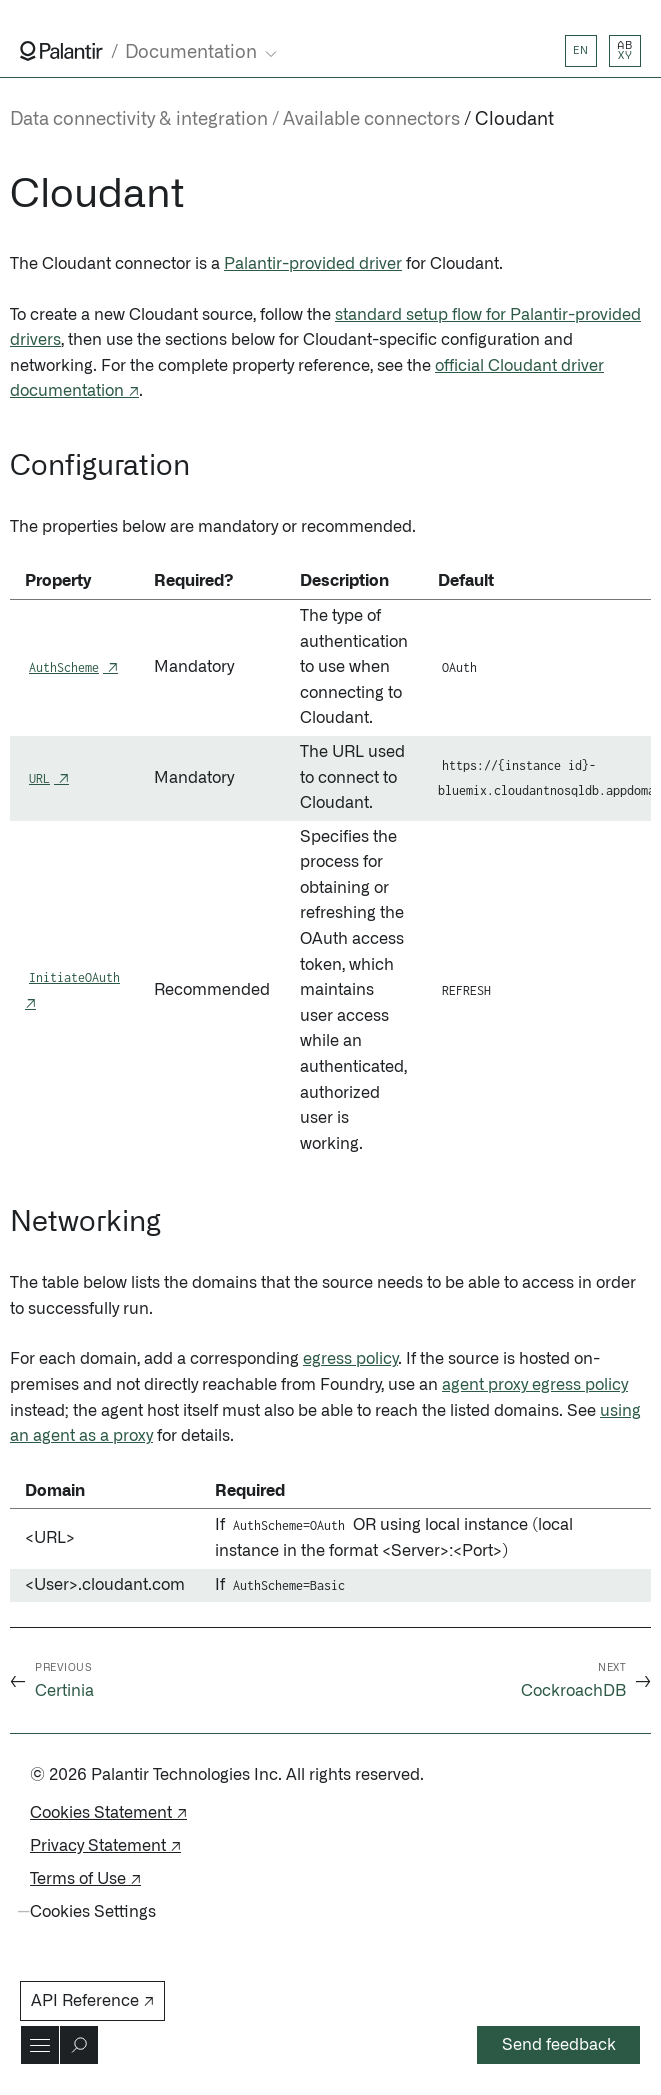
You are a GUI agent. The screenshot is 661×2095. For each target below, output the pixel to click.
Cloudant (514, 120)
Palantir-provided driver (313, 264)
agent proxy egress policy (535, 1385)
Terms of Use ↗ (85, 1879)
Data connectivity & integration (139, 120)
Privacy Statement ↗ (105, 1846)
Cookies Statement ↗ (108, 1813)
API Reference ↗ (92, 2001)
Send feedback (559, 2045)
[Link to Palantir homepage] (61, 51)
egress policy (350, 1359)
